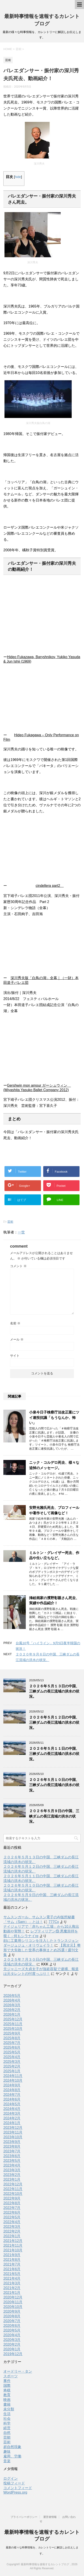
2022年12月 (12, 2184)
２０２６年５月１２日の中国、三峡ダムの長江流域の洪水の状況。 (54, 1722)
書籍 (7, 2404)
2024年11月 (12, 2076)
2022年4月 (12, 2222)
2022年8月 (12, 2203)
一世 (21, 1232)
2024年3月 (12, 2113)
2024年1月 (12, 2123)
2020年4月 (12, 2335)
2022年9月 (12, 2198)
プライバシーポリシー (24, 2517)
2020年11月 (12, 2302)
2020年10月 (12, 2307)
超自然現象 (12, 2447)
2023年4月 (12, 2165)
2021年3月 (12, 2283)
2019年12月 (12, 2354)
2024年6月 (12, 2099)
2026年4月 (12, 2000)
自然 (7, 2433)
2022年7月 (12, 2208)
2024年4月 (12, 2109)
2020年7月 (12, 2321)
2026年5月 (12, 1996)
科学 (7, 2423)
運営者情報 (50, 2517)
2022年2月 (12, 2231)
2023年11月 (12, 2132)
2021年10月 (12, 2250)
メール (17, 1339)
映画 (7, 2400)
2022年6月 (12, 2212)
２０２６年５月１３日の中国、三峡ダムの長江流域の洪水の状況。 (54, 1691)
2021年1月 (12, 2293)
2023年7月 (12, 2151)
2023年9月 (12, 2142)
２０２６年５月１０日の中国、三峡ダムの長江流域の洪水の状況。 (54, 1785)
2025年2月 (12, 2066)
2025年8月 (12, 2038)
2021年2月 (12, 2288)
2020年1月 (12, 2349)
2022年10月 (12, 2194)
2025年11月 (12, 2024)
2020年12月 (12, 2297)
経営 (7, 2428)
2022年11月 (12, 2189)
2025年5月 (12, 2052)
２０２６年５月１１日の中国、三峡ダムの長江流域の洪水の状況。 (54, 1754)
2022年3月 (12, 2227)
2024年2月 (12, 2118)
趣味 (7, 2451)
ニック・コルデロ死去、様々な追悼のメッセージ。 (54, 1465)
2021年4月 (12, 2278)
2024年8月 (12, 2090)
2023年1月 (12, 2179)
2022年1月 (12, 2236)
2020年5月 (12, 2330)
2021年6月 (12, 2269)
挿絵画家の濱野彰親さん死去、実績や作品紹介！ (54, 1600)
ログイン (10, 2478)
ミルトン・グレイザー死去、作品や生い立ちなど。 (54, 1555)
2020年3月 (12, 2340)
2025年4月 (12, 2057)
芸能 (7, 2437)
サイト (14, 1355)
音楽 (7, 2461)
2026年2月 (12, 2010)
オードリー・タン (17, 2371)
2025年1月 (12, 2071)
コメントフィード (17, 2488)
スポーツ (10, 2376)
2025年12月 (12, 2019)
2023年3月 (12, 2170)
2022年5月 (12, 2217)
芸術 (10, 1221)
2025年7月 (12, 2043)
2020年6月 (12, 2326)
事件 (7, 2381)
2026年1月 (12, 2014)
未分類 (8, 2409)
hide (18, 177)
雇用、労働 (12, 2456)
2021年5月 (12, 2274)
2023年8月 (12, 2146)
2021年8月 (12, 2260)
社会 (7, 2418)
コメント (18, 1266)
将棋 (7, 2390)
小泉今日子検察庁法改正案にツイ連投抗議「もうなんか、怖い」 (54, 1417)
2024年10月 (12, 2080)
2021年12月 (12, 2241)
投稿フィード (14, 2483)
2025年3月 (12, 2062)
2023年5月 (12, 2161)
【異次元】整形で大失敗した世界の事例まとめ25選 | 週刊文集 (42, 1950)
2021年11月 (12, 2245)
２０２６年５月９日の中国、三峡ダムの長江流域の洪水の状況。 (54, 1816)
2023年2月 (12, 2175)
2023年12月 (12, 2128)
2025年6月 (12, 2047)
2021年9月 (12, 2255)
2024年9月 (12, 2085)
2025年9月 (12, 2033)
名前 (15, 1323)
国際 (7, 2385)
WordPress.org (15, 2492)
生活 (7, 2414)
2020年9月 (12, 2311)
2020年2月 (12, 2344)
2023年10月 (12, 2137)
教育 (7, 2395)
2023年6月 (12, 2156)
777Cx (54, 1922)
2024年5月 (12, 2104)
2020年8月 (12, 2316)
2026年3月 (12, 2005)
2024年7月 (12, 2095)
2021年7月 (12, 2264)
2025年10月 (12, 2029)
